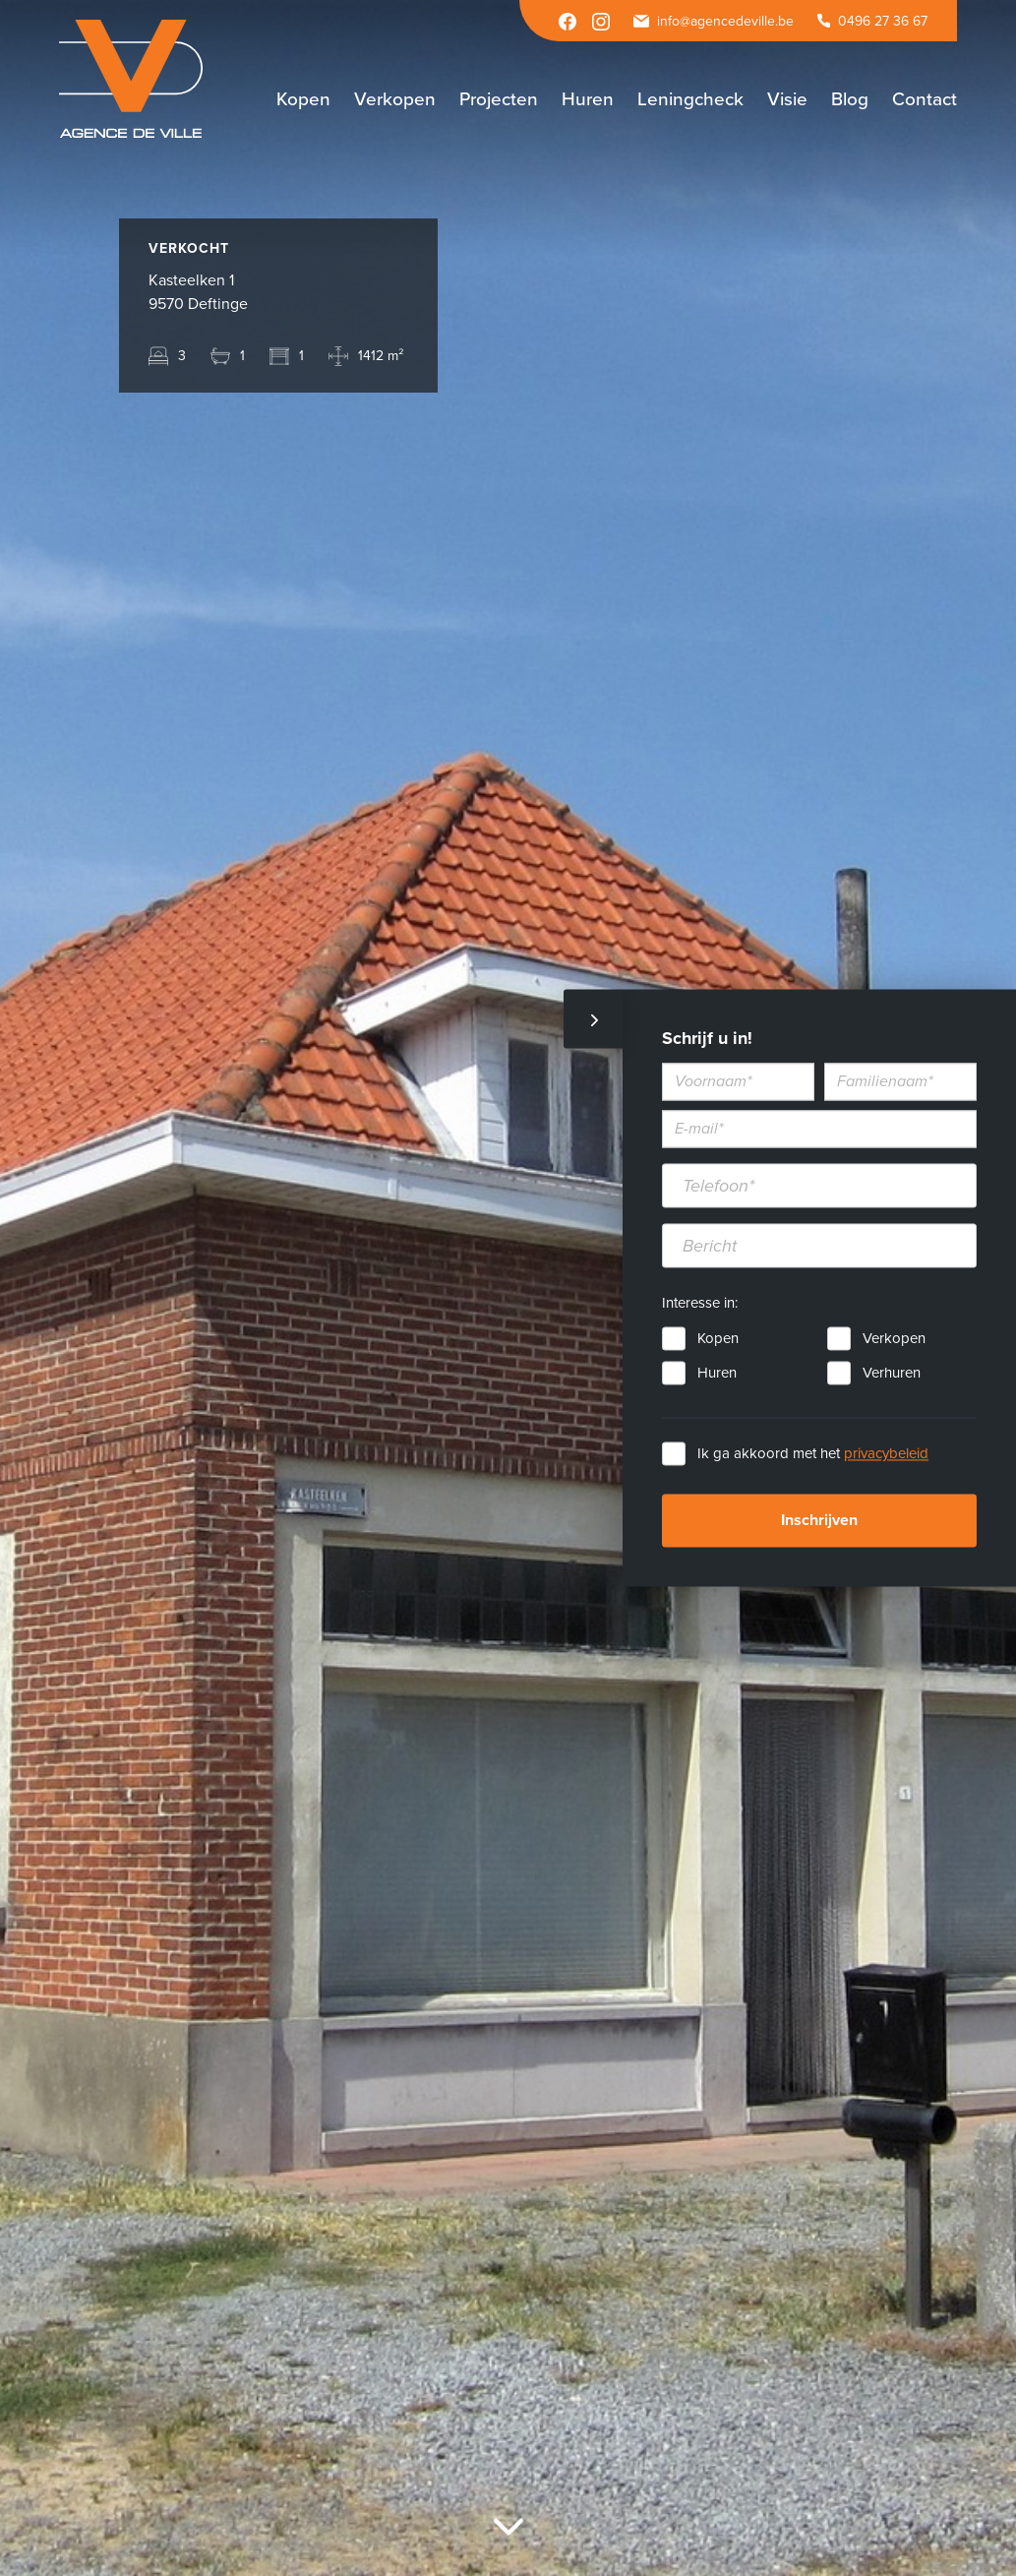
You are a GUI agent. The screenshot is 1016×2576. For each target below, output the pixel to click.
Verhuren (892, 1373)
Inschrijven (819, 1521)
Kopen (718, 1339)
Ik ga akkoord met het (812, 1454)
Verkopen (894, 1339)
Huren (717, 1373)
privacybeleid (886, 1454)
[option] (508, 1288)
